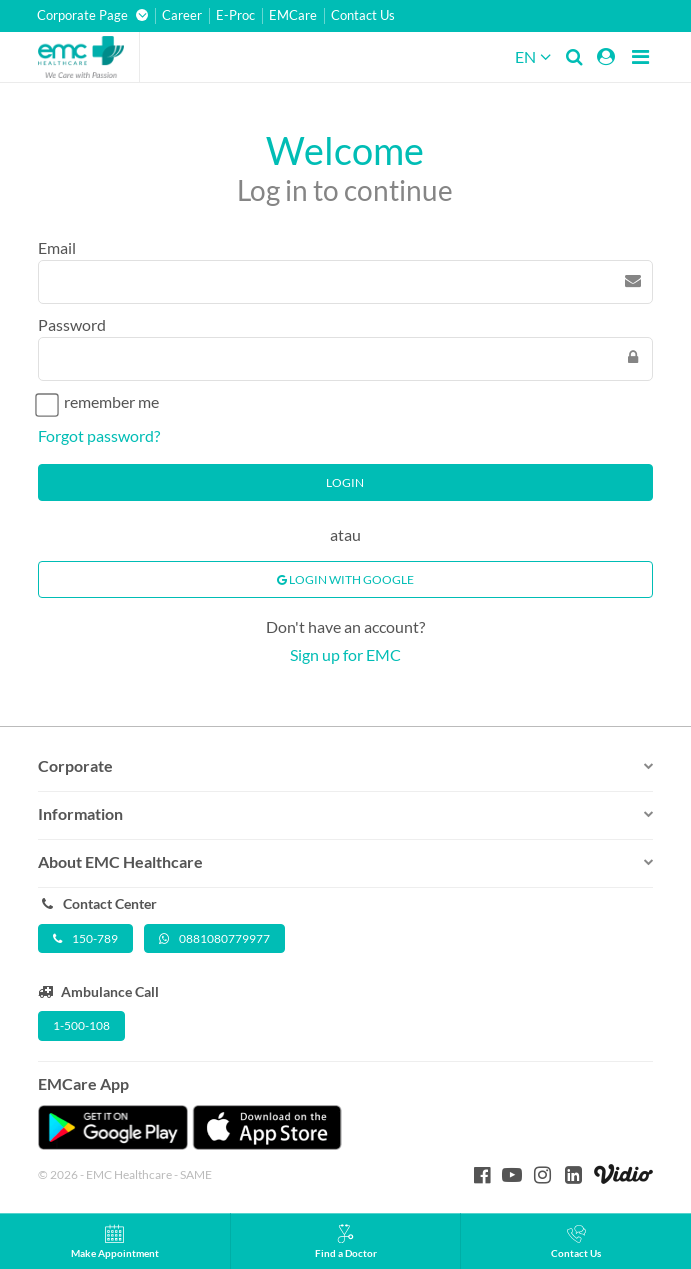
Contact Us (363, 15)
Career (182, 15)
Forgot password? (99, 435)
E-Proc (235, 15)
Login (345, 482)
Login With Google (345, 579)
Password (72, 324)
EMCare (293, 15)
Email (57, 247)
